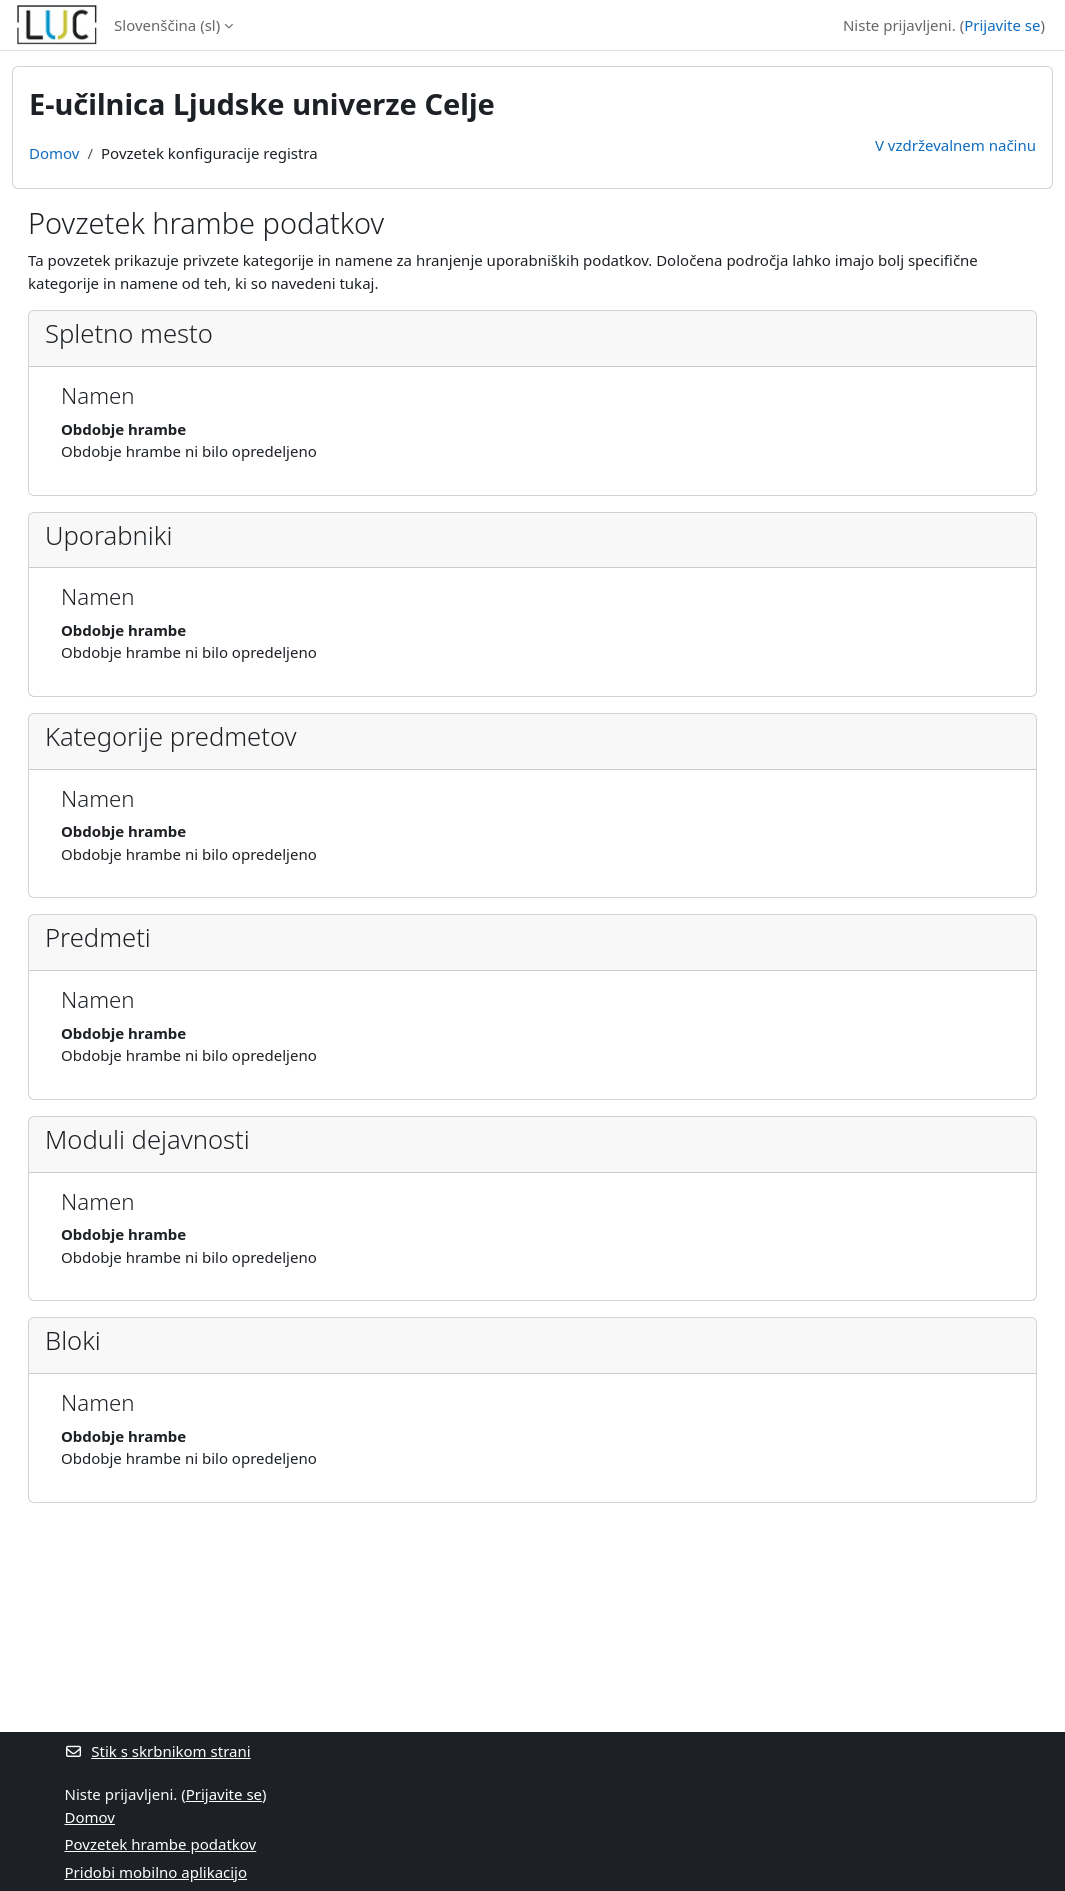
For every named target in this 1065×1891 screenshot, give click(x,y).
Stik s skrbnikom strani (158, 1751)
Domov (54, 153)
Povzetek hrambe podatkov (161, 1844)
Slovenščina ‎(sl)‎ (167, 25)
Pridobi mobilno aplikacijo (156, 1872)
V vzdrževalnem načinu (955, 145)
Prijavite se (1002, 25)
